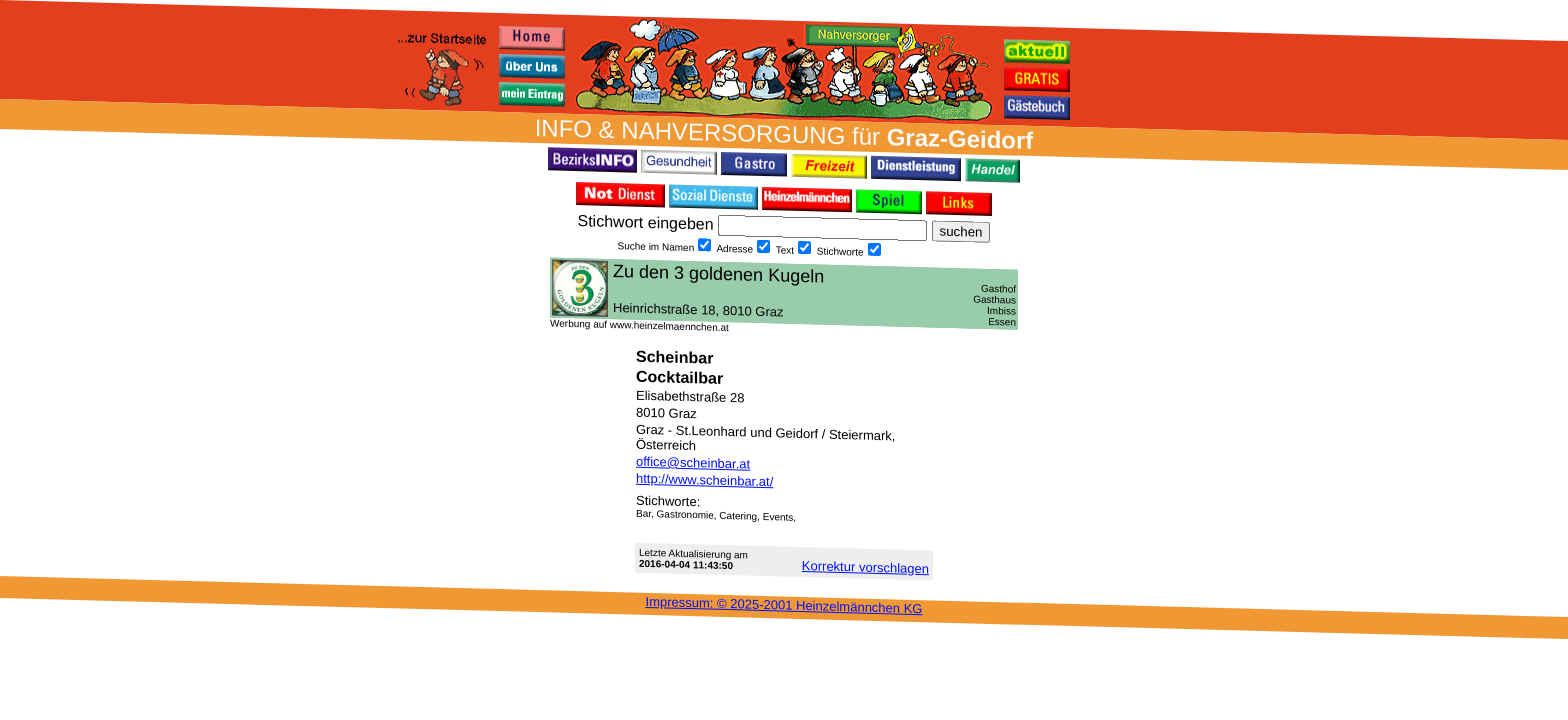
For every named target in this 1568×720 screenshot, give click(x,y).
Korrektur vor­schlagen (865, 567)
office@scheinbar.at (693, 463)
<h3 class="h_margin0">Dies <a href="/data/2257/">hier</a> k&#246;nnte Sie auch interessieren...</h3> (784, 293)
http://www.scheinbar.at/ (704, 480)
